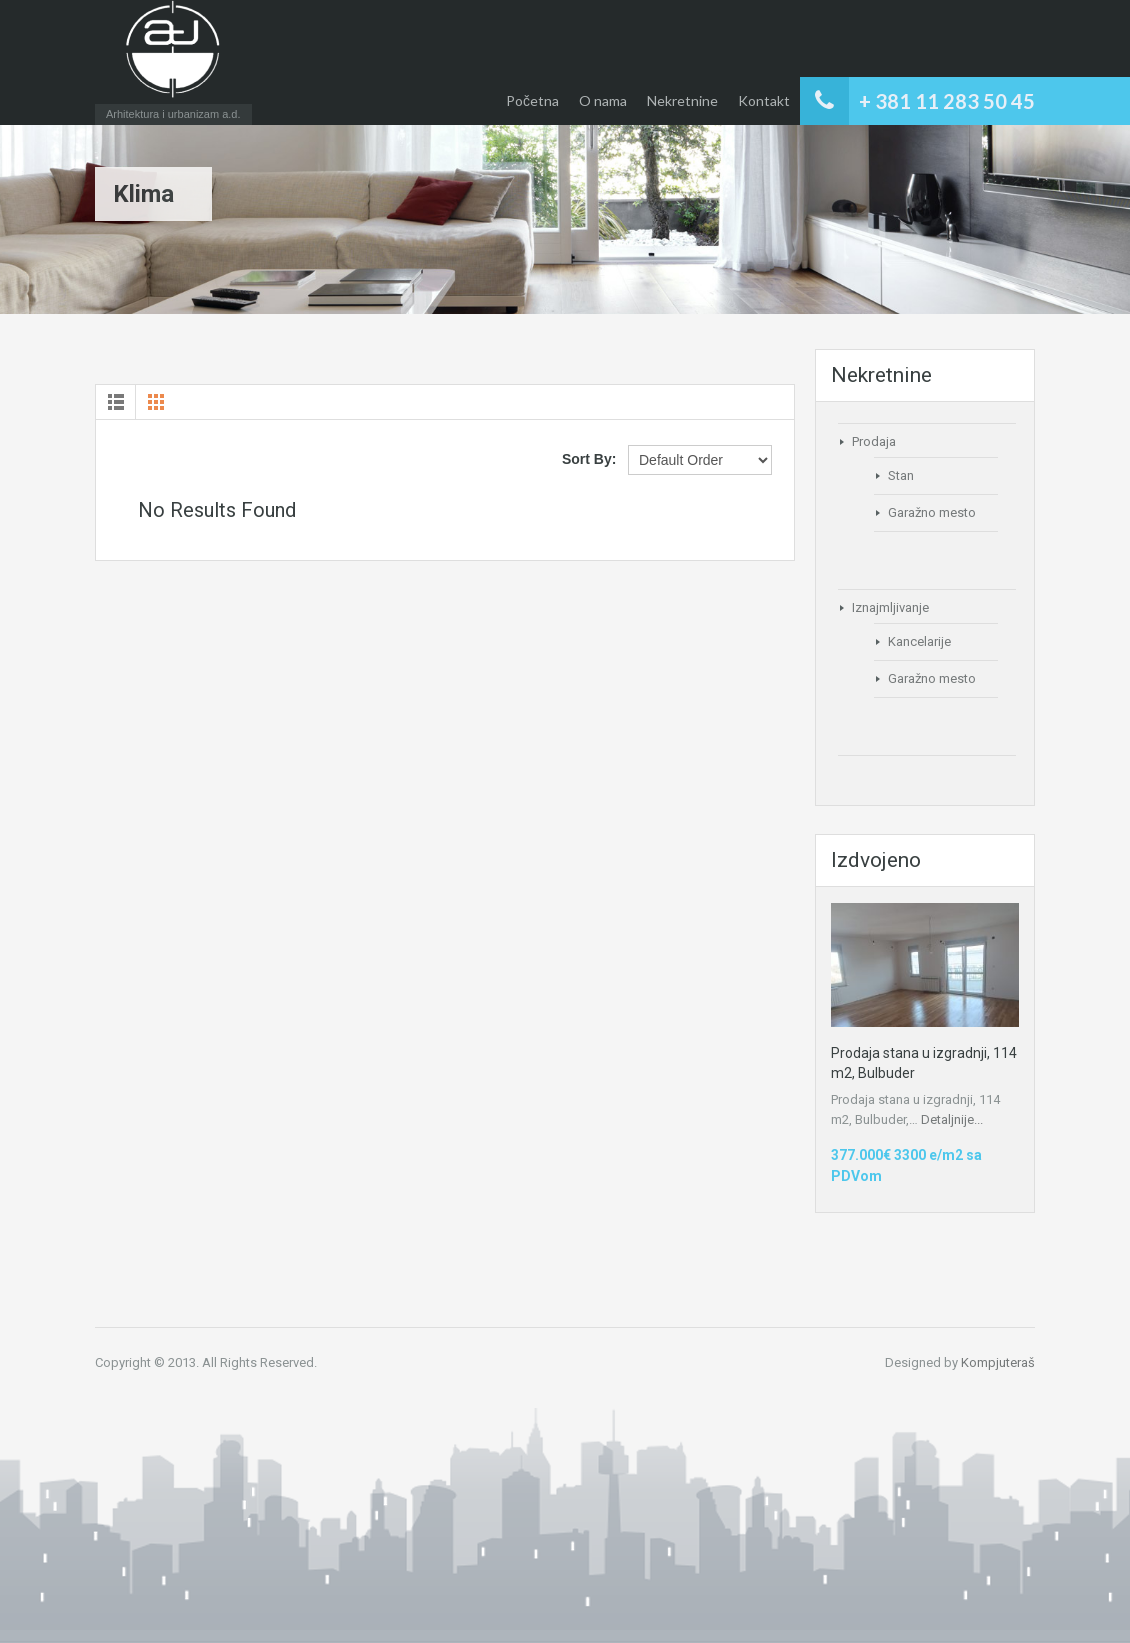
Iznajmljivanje (890, 607)
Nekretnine (682, 100)
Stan (901, 475)
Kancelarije (919, 641)
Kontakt (764, 100)
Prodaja (874, 441)
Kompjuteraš (998, 1362)
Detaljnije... (952, 1119)
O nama (603, 100)
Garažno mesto (932, 512)
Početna (532, 100)
